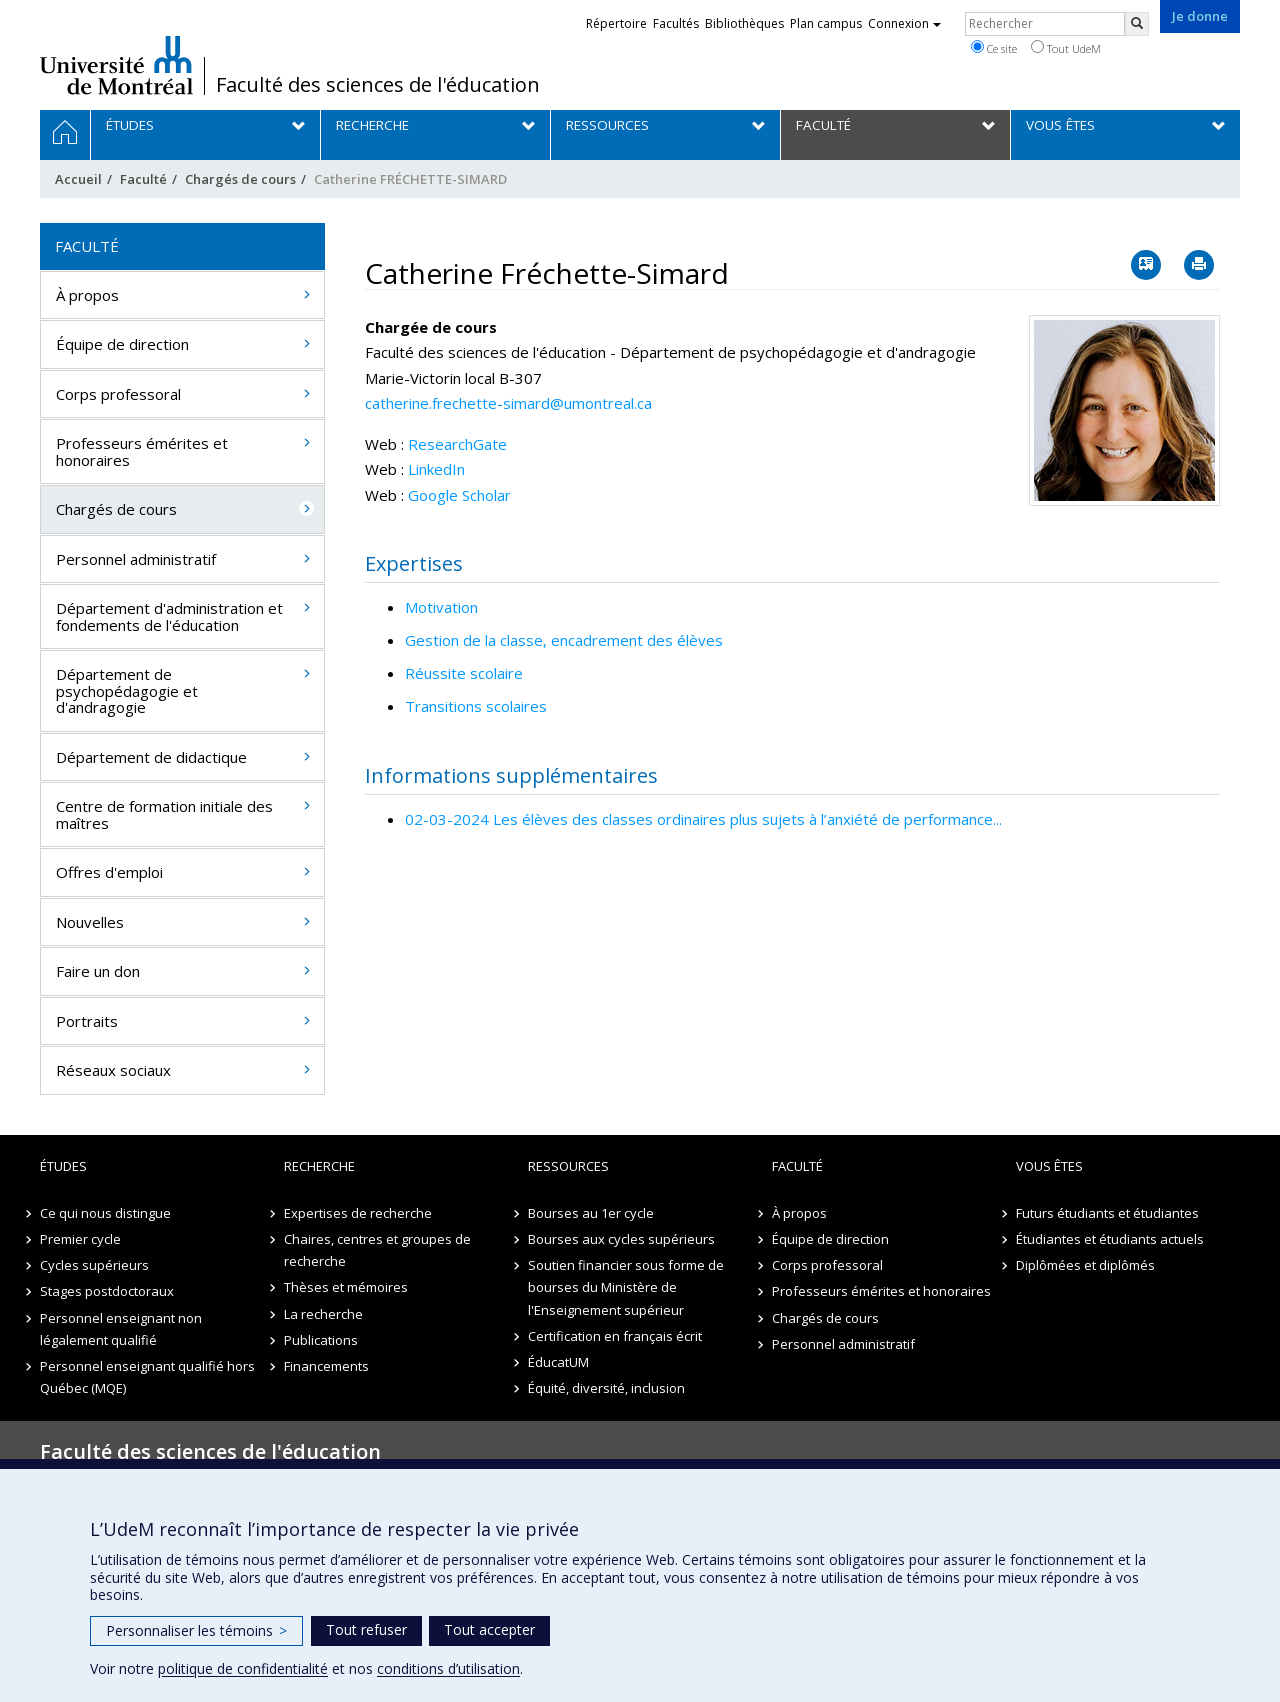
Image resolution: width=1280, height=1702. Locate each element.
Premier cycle (80, 1239)
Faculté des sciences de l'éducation (378, 85)
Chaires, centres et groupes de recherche (377, 1250)
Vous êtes (1049, 1166)
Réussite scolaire (464, 673)
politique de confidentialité (243, 1668)
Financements (326, 1366)
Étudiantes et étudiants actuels (1110, 1239)
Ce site (994, 48)
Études (63, 1166)
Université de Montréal (116, 65)
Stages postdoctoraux (107, 1291)
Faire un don (98, 971)
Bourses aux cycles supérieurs (621, 1239)
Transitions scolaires (476, 706)
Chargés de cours (240, 179)
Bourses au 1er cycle (591, 1213)
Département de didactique (151, 757)
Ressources (568, 1166)
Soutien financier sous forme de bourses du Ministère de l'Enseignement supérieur (626, 1287)
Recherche (319, 1166)
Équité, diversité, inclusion (606, 1388)
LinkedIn (436, 469)
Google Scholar (459, 495)
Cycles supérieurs (94, 1265)
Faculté (143, 179)
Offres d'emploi (109, 872)
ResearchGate (457, 444)
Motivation (441, 607)
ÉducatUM (558, 1362)
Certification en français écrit (615, 1336)
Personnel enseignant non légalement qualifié (121, 1329)
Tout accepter (489, 1629)
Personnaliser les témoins (196, 1630)
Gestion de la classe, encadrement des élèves (564, 640)
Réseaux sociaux (113, 1070)
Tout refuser (366, 1629)
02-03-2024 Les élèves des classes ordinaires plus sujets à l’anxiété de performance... (703, 819)
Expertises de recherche (358, 1213)
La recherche (323, 1314)
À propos (87, 295)
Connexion (904, 23)
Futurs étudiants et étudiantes (1107, 1213)
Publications (321, 1340)
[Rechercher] (1137, 24)
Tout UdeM (1066, 48)
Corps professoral (118, 394)
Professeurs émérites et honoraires (142, 451)
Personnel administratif (136, 559)
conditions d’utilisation (448, 1668)
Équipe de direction (122, 344)
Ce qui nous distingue (105, 1213)
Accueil (78, 179)
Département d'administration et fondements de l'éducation (169, 616)
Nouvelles (90, 922)
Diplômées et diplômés (1085, 1265)
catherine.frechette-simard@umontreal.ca (508, 403)
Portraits (87, 1021)
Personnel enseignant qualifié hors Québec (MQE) (147, 1377)
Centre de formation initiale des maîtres (164, 814)
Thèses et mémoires (346, 1287)
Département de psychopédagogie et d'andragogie (127, 690)
